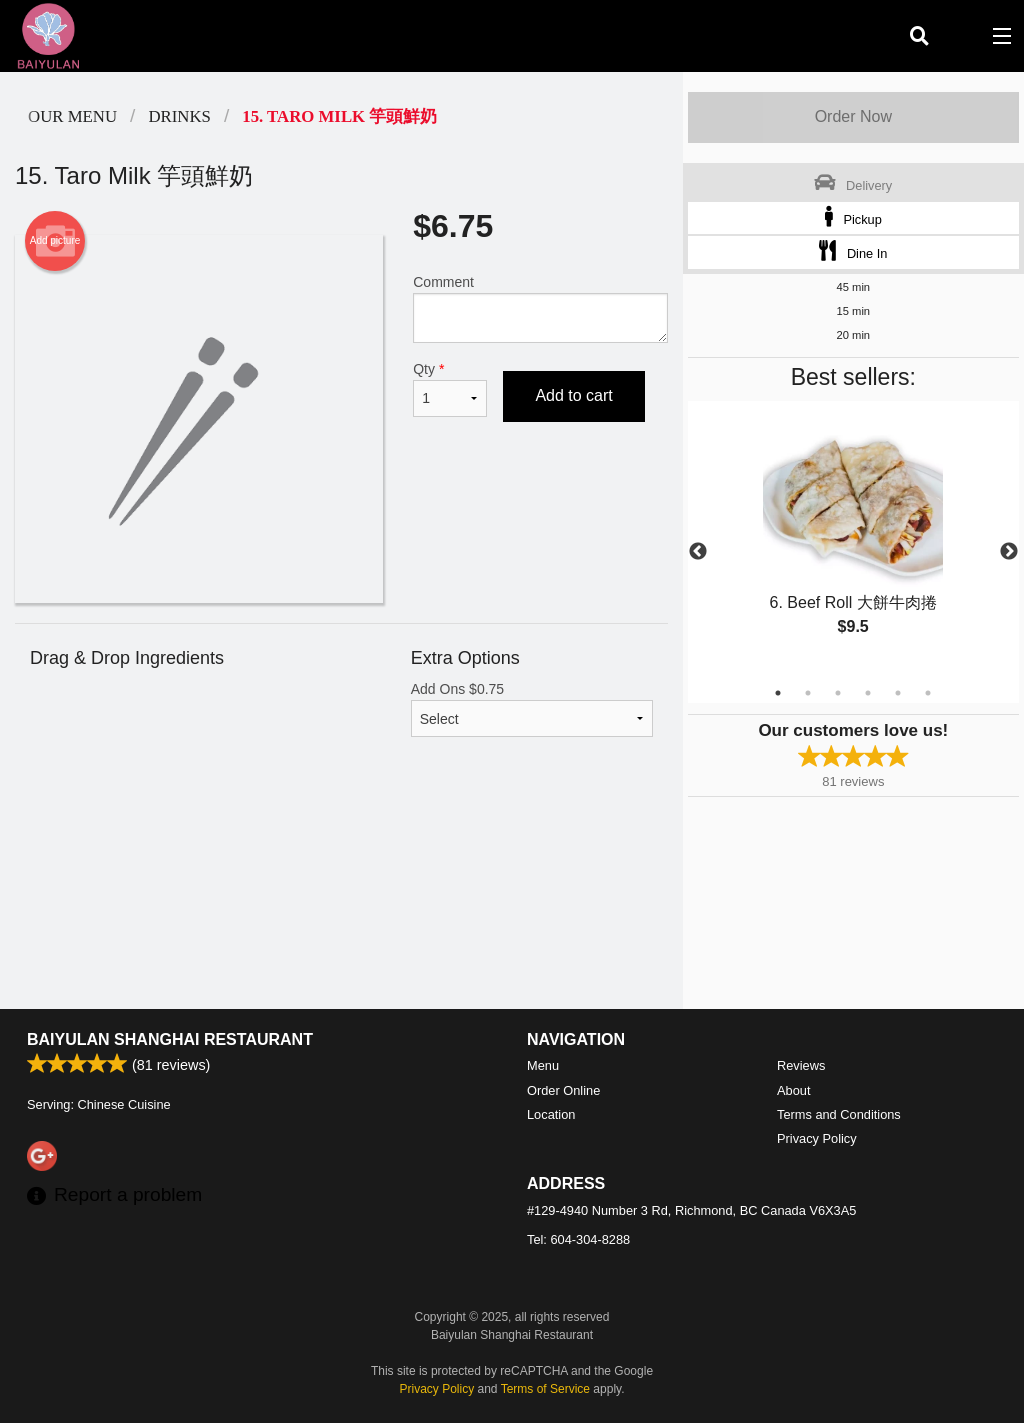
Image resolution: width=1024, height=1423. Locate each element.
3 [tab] (838, 693)
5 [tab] (898, 693)
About (793, 1090)
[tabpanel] (853, 540)
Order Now (853, 116)
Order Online (563, 1090)
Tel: (578, 1239)
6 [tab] (928, 693)
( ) (960, 36)
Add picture (55, 241)
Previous (698, 552)
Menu (543, 1065)
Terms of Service (545, 1389)
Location (551, 1114)
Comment (540, 308)
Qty (450, 389)
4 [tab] (868, 693)
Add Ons (532, 709)
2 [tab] (808, 693)
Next (1009, 552)
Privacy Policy (817, 1138)
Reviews (801, 1065)
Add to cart (573, 395)
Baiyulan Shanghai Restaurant (170, 1039)
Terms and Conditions (839, 1114)
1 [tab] (778, 693)
